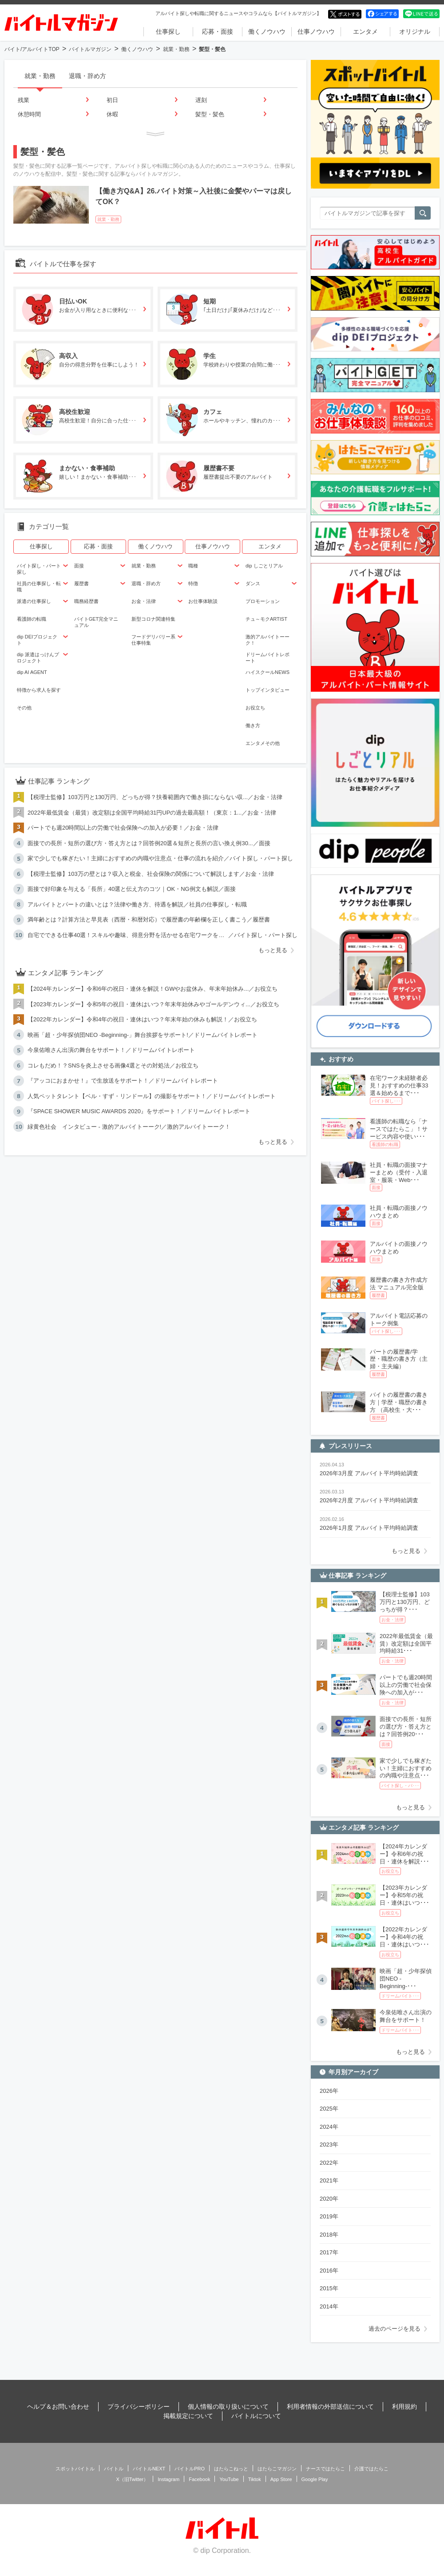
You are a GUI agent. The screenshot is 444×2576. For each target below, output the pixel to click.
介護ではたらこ (371, 2468)
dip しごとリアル (264, 565)
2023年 (329, 2144)
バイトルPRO (189, 2468)
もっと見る (272, 950)
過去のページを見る (394, 2328)
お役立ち (255, 707)
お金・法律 (143, 601)
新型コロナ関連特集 (153, 619)
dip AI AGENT (32, 672)
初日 (112, 100)
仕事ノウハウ (316, 31)
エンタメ (365, 31)
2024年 (329, 2126)
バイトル (113, 2468)
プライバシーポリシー (138, 2406)
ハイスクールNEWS (267, 672)
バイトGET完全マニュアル (96, 622)
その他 (24, 707)
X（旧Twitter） (132, 2479)
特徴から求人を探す (39, 690)
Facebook (199, 2479)
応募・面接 (217, 31)
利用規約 (404, 2406)
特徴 (193, 583)
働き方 (253, 725)
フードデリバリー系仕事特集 (153, 640)
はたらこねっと (231, 2468)
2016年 (329, 2270)
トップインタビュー (267, 690)
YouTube (228, 2479)
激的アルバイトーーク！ (267, 640)
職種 (193, 565)
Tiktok (254, 2479)
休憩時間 (29, 114)
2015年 (329, 2288)
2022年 (329, 2162)
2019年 (329, 2216)
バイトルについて (256, 2415)
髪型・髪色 (209, 114)
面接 (79, 565)
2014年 (329, 2306)
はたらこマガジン (277, 2468)
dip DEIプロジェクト (37, 640)
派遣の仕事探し (34, 601)
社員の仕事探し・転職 (39, 586)
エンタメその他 (263, 743)
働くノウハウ (266, 31)
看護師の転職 (31, 619)
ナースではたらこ (325, 2468)
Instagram (168, 2479)
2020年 (329, 2198)
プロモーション (263, 601)
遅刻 (201, 100)
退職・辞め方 (87, 75)
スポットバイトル (75, 2468)
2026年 (329, 2091)
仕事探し (168, 31)
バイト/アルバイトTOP (31, 49)
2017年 (329, 2252)
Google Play (314, 2479)
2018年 (329, 2234)
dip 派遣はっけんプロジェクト (38, 657)
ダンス (253, 583)
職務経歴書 (86, 601)
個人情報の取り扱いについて (228, 2406)
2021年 (329, 2180)
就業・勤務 (176, 49)
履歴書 (81, 583)
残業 (23, 100)
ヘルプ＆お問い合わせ (58, 2406)
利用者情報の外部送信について (330, 2406)
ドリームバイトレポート (267, 657)
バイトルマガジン (90, 49)
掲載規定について (188, 2415)
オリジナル (414, 31)
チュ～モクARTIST (266, 619)
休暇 (112, 114)
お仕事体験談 (203, 601)
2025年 (329, 2108)
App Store (281, 2479)
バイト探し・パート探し (39, 569)
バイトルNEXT (149, 2468)
